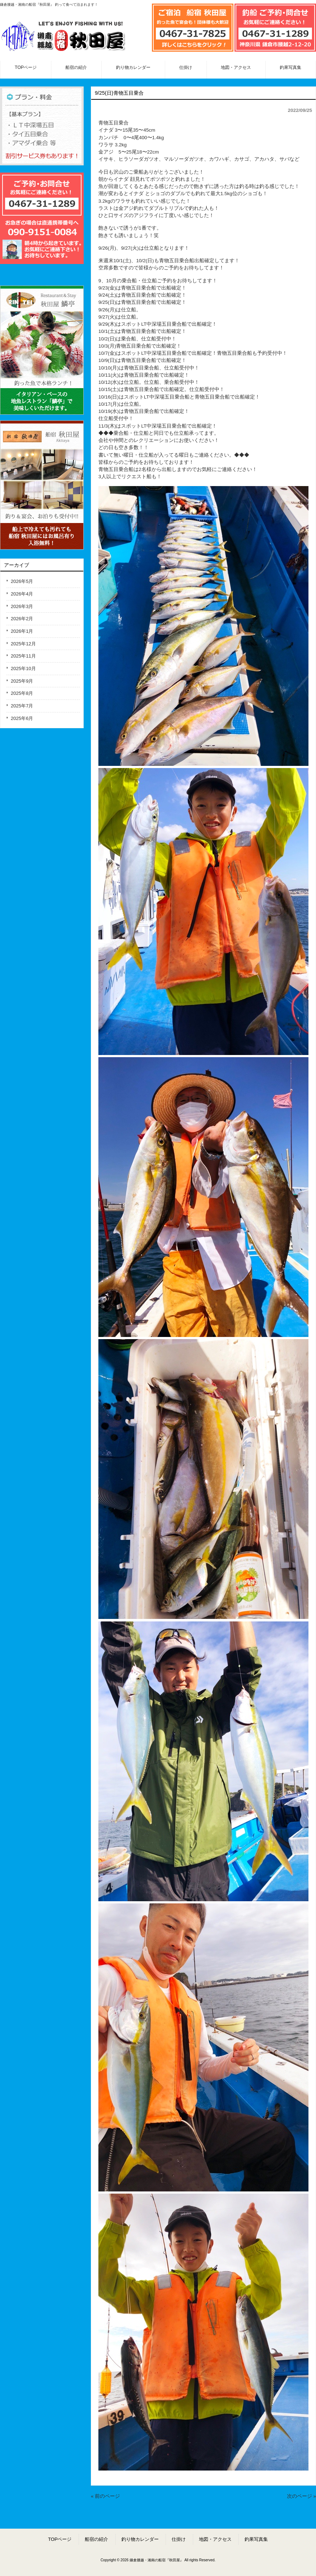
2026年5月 (22, 581)
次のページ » (301, 2496)
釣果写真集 (256, 2539)
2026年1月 (22, 631)
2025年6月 (22, 718)
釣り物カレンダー (140, 2539)
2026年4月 (22, 594)
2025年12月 (23, 643)
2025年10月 (23, 668)
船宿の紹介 (96, 2539)
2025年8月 (22, 693)
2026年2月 (22, 618)
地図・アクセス (215, 2539)
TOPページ (60, 2539)
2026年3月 (22, 606)
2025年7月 (22, 705)
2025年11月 (23, 656)
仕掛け (179, 2539)
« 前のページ (105, 2496)
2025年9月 (22, 681)
